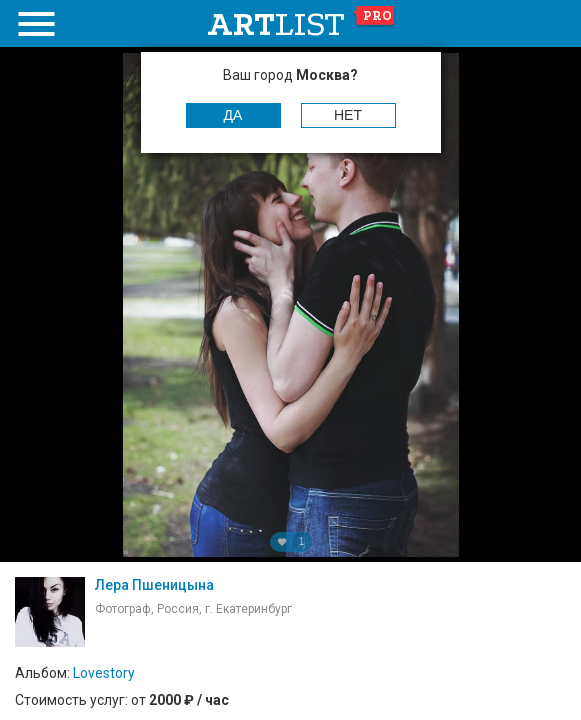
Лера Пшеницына (154, 585)
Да (233, 115)
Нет (348, 115)
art (301, 24)
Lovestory (104, 673)
